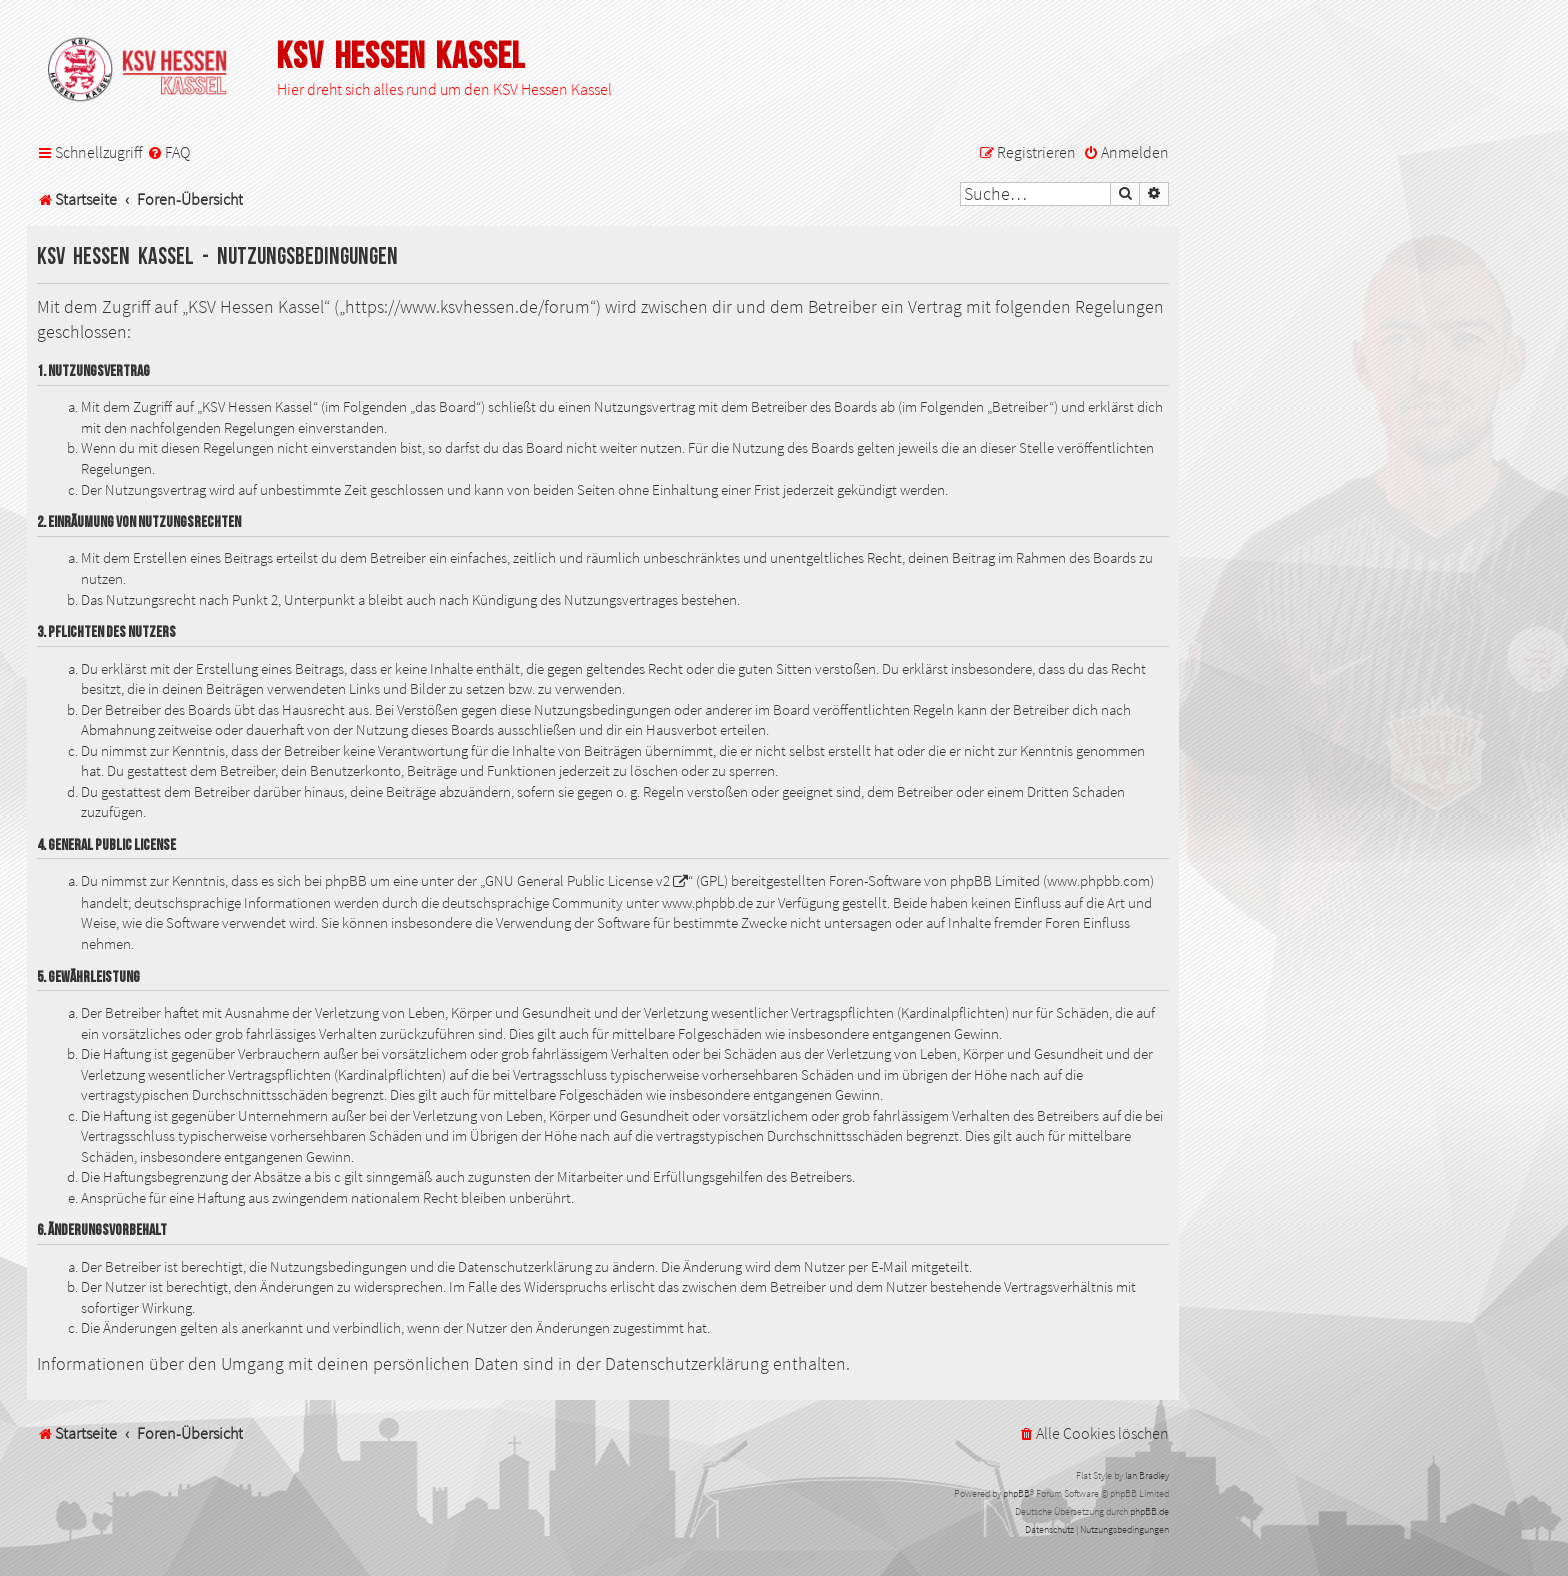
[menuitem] (168, 152)
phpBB (1016, 1493)
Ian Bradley (1147, 1475)
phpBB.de (1149, 1511)
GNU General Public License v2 (577, 881)
